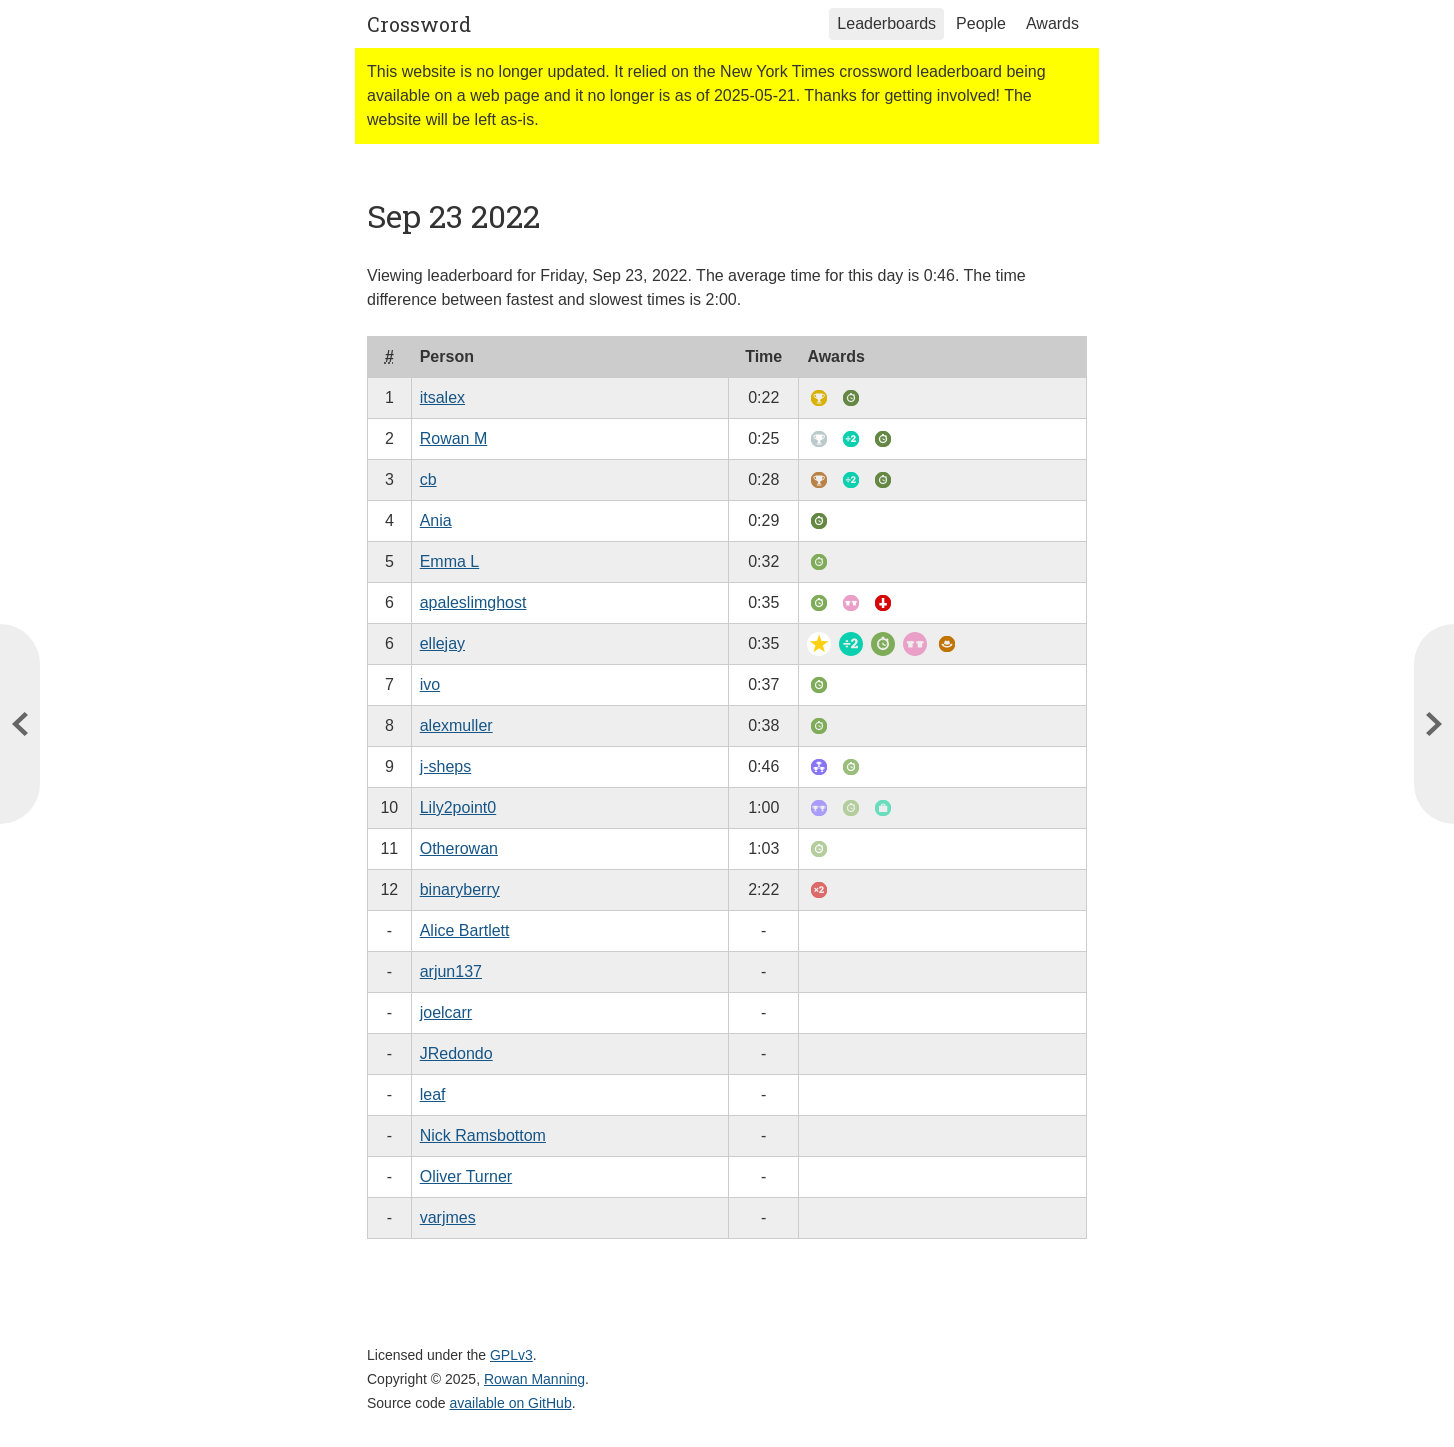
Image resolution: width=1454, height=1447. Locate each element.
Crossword (419, 24)
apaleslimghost (473, 602)
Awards (1052, 23)
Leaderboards (886, 23)
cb (428, 479)
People (981, 23)
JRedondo (456, 1053)
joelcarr (446, 1012)
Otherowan (459, 848)
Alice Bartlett (465, 930)
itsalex (442, 397)
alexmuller (456, 725)
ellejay (442, 643)
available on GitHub (511, 1403)
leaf (433, 1094)
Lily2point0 (458, 807)
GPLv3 (511, 1355)
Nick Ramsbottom (483, 1135)
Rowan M (454, 438)
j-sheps (446, 766)
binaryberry (460, 889)
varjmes (448, 1217)
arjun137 (451, 971)
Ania (436, 520)
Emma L (450, 561)
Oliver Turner (466, 1176)
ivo (430, 684)
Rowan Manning (534, 1379)
